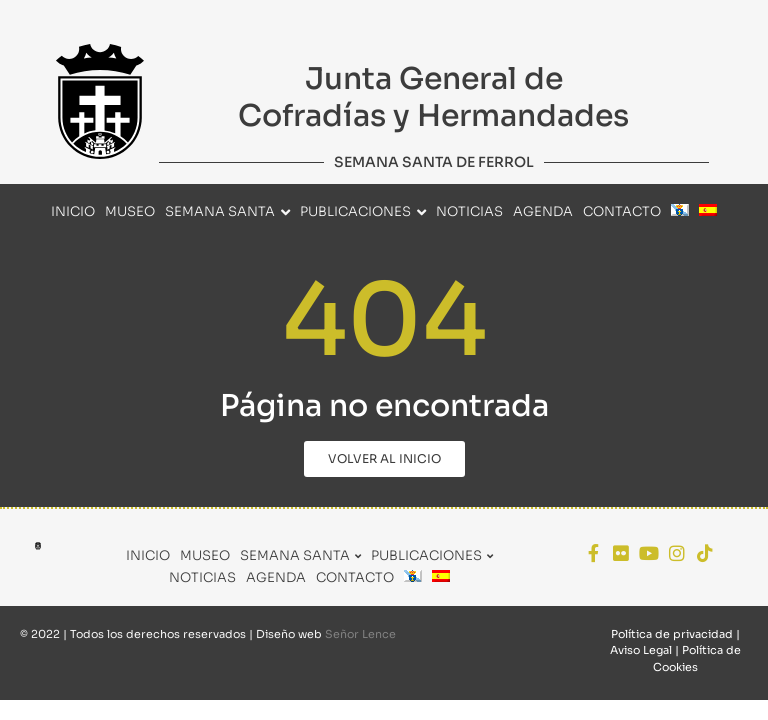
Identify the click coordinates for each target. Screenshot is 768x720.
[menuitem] (680, 212)
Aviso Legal (641, 650)
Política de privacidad (672, 634)
